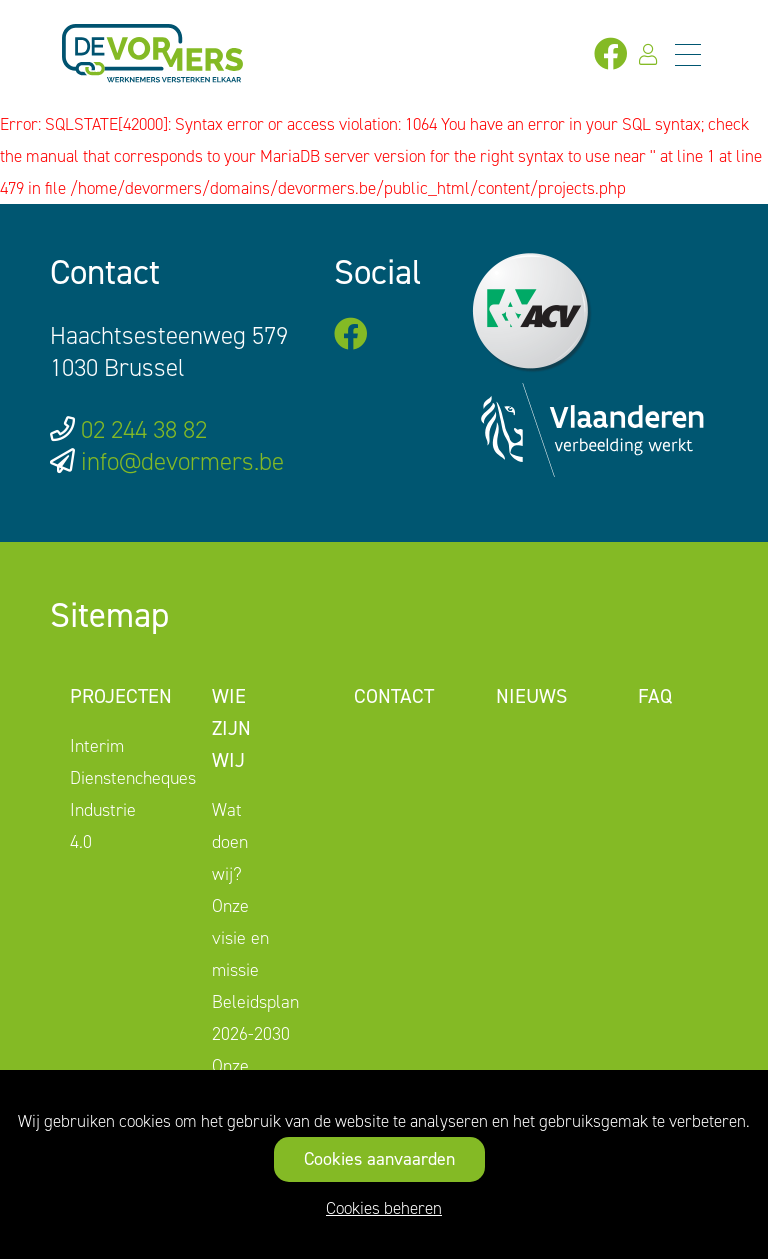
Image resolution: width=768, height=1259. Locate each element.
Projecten (121, 696)
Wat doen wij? (230, 842)
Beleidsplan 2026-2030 (255, 1018)
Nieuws (531, 696)
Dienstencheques (133, 778)
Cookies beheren (384, 1208)
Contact (394, 696)
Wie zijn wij (231, 728)
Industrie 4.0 (103, 826)
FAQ (655, 696)
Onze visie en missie (240, 938)
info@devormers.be (182, 461)
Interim (97, 746)
